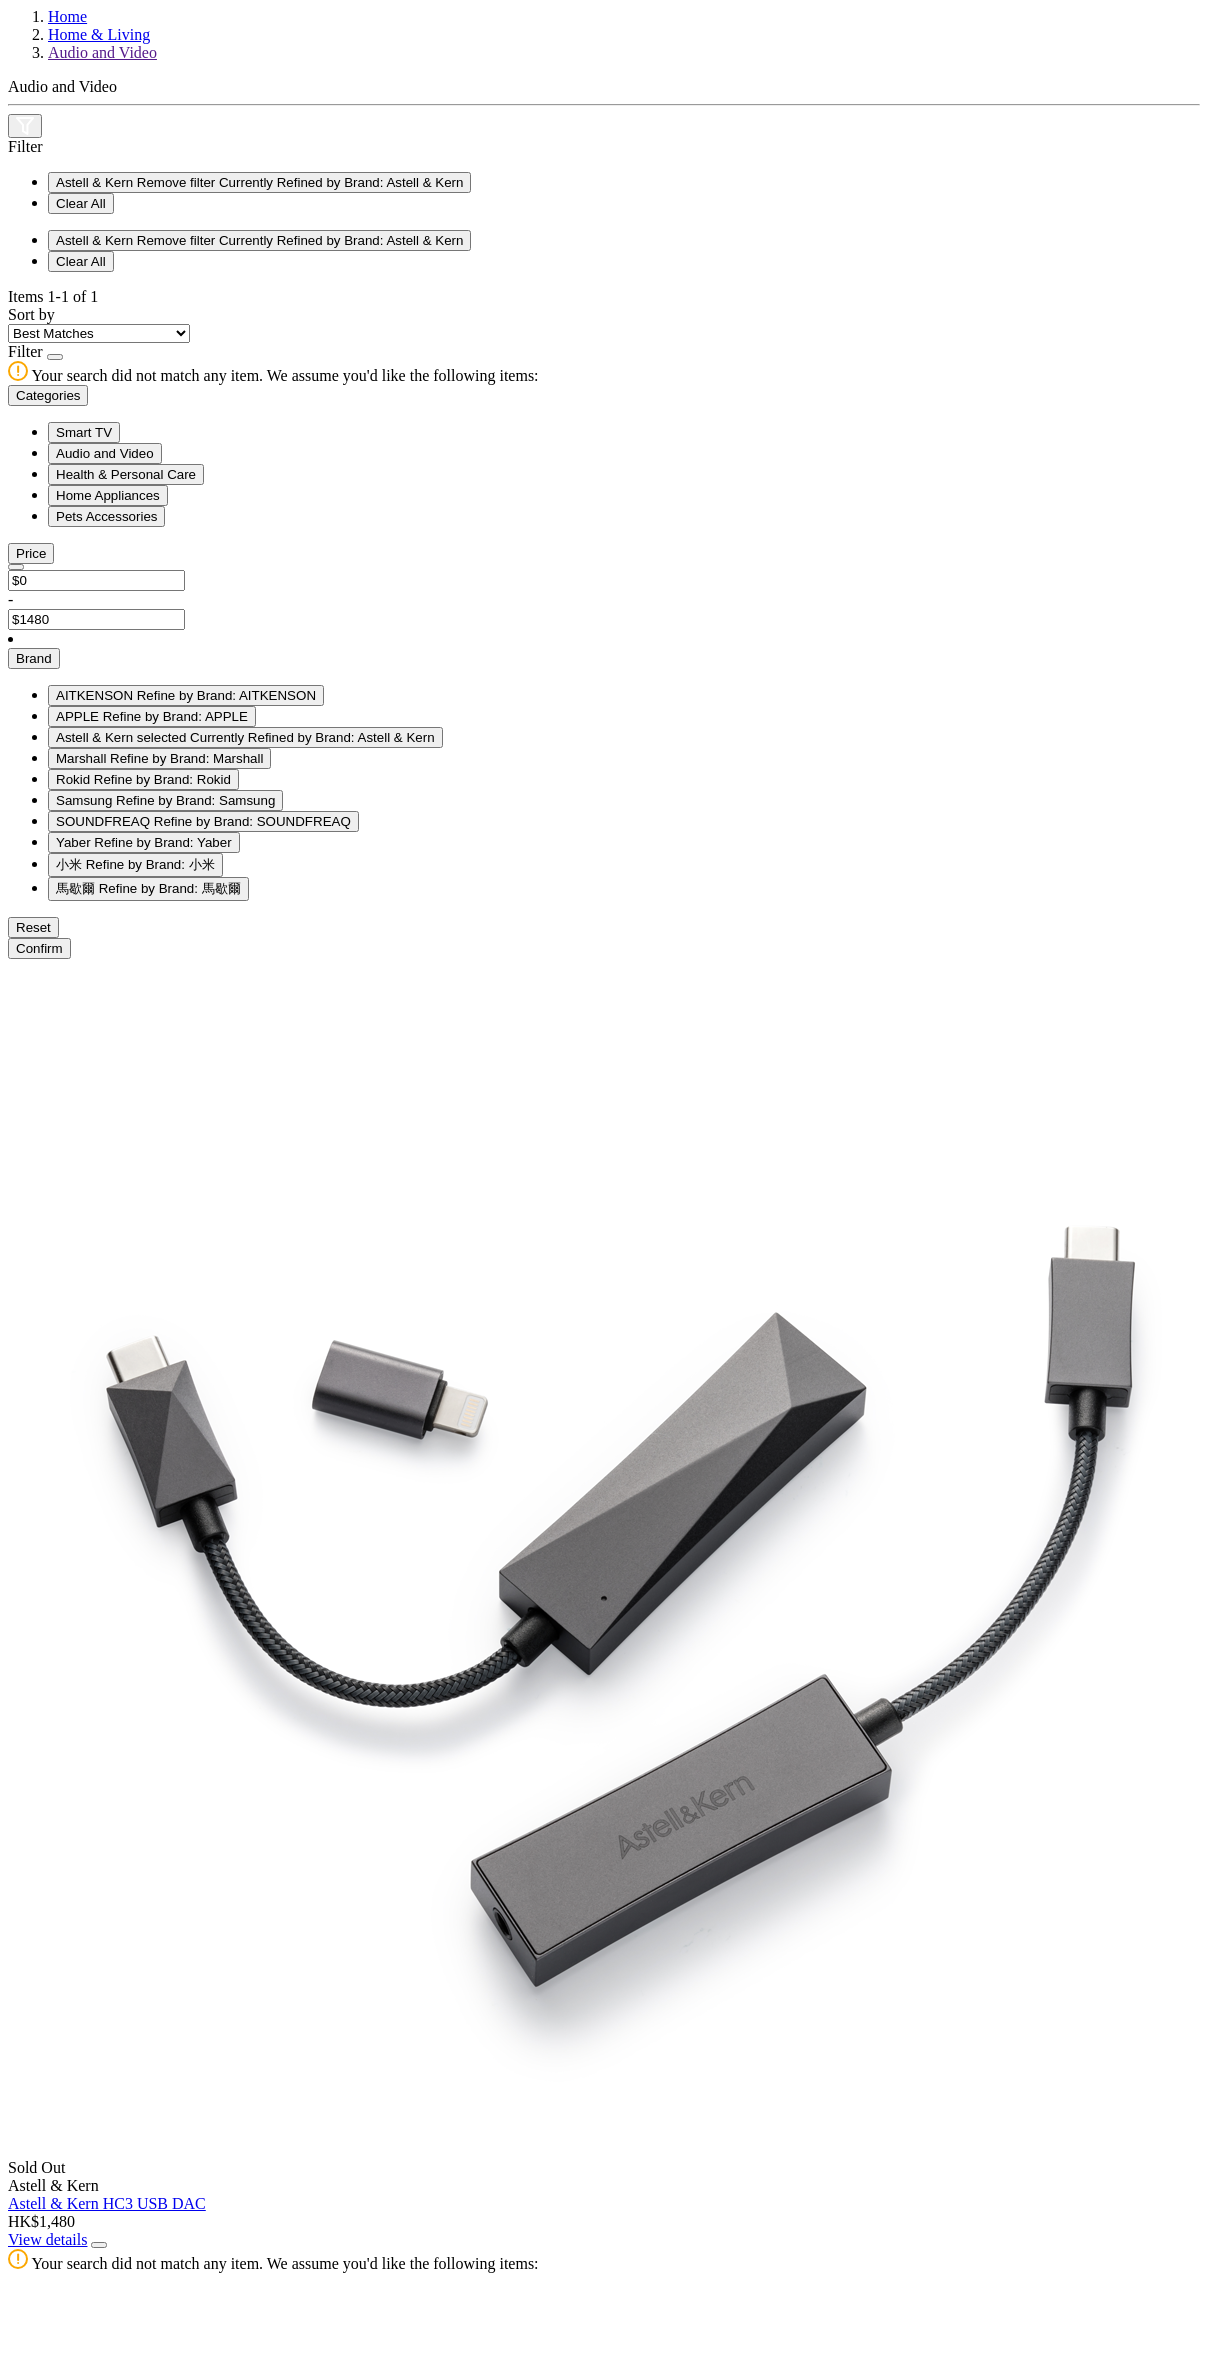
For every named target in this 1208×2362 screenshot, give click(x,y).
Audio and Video (102, 52)
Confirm (39, 948)
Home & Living (99, 34)
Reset (33, 927)
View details (47, 2239)
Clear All (81, 203)
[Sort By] (99, 333)
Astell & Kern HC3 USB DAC (107, 2203)
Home (67, 16)
